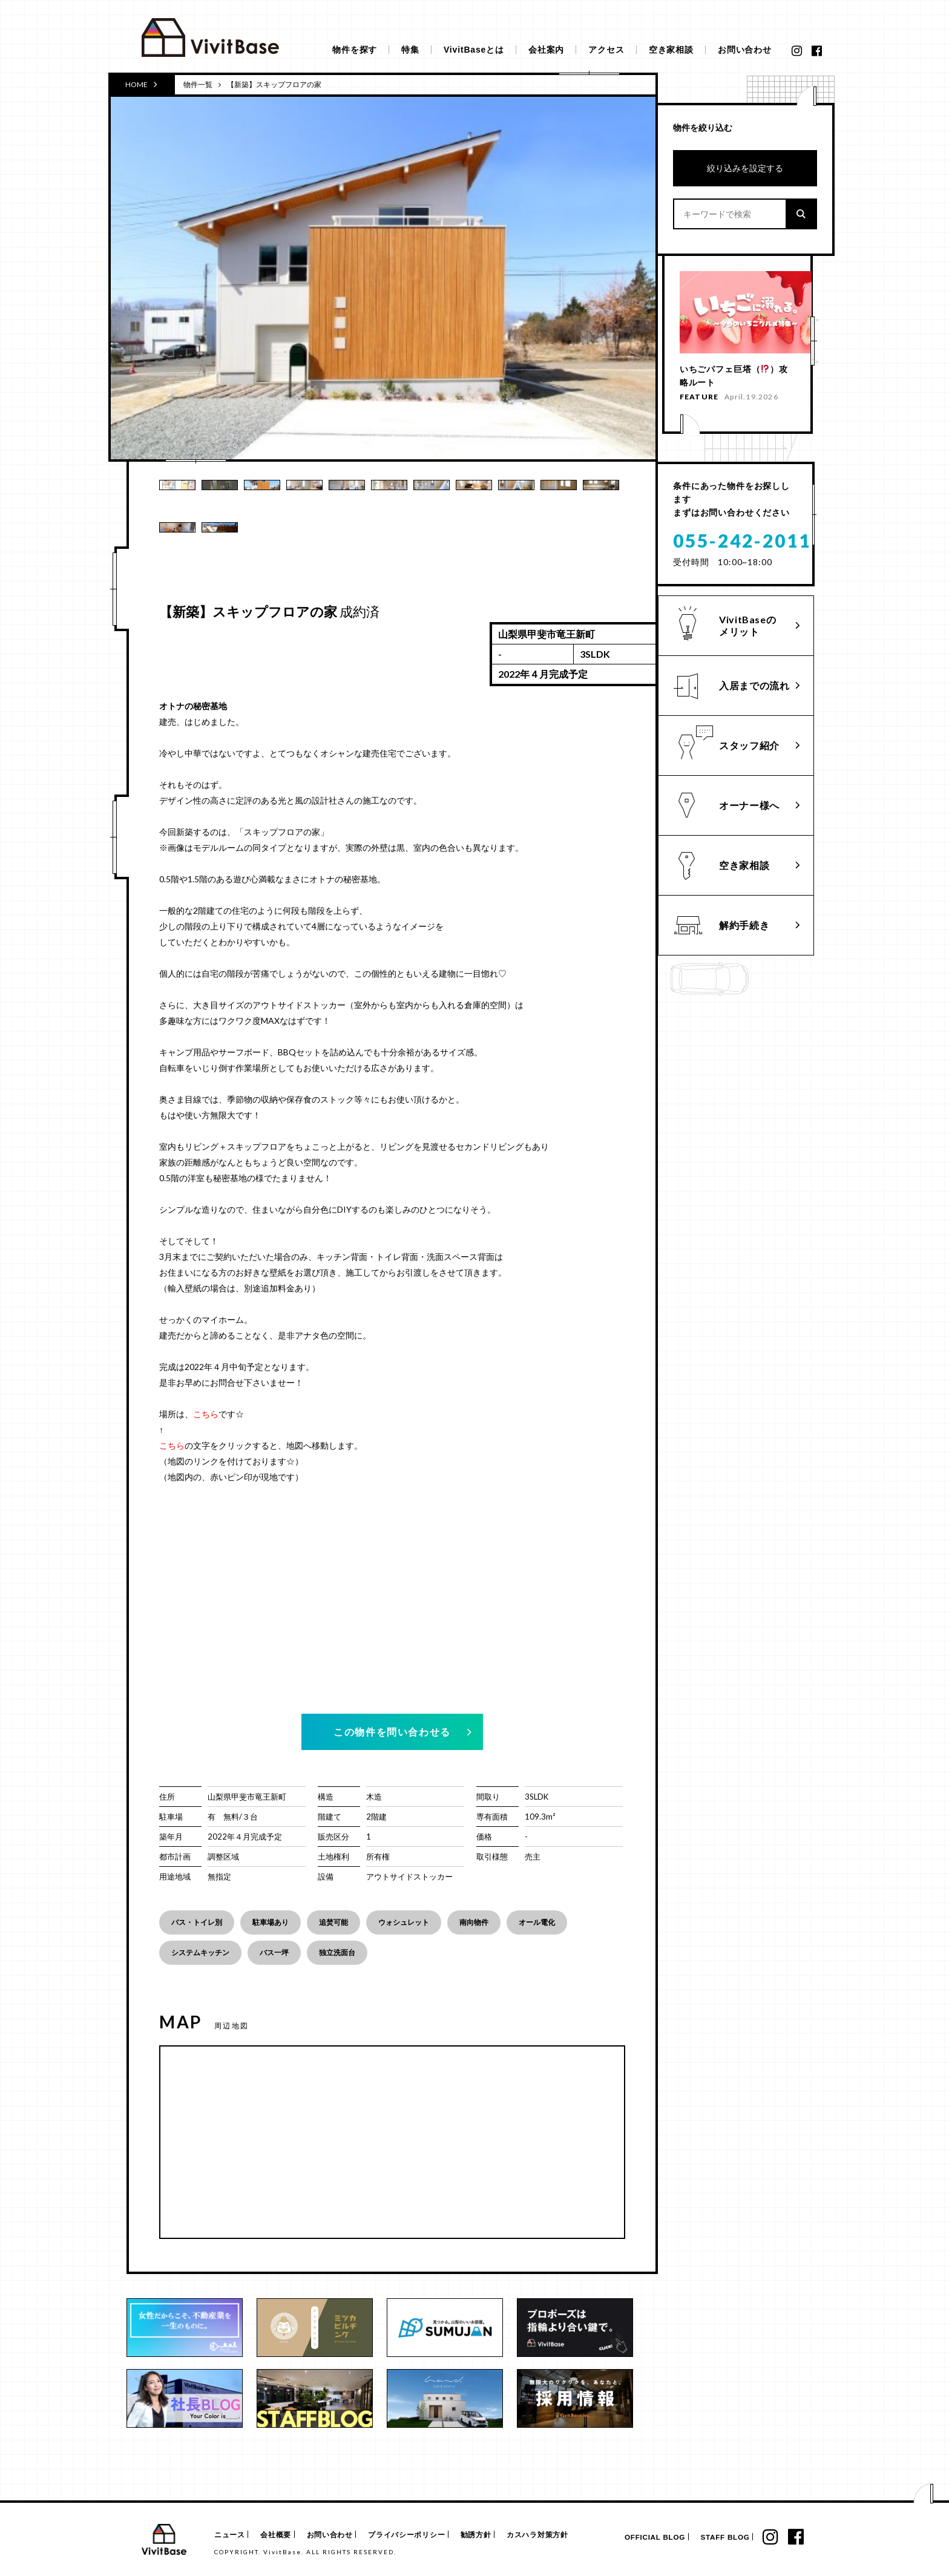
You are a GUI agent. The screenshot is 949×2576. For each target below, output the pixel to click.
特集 (410, 49)
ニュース (228, 2535)
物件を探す (354, 49)
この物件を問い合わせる (392, 1731)
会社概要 (281, 2535)
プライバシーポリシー (421, 2535)
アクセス (606, 49)
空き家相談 (671, 49)
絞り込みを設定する (745, 168)
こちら (205, 1414)
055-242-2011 (742, 546)
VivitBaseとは (474, 49)
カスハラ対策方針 (561, 2535)
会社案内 (546, 49)
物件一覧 (197, 84)
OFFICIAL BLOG (642, 2537)
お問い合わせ (745, 49)
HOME (141, 84)
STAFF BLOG (718, 2537)
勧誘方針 (495, 2535)
